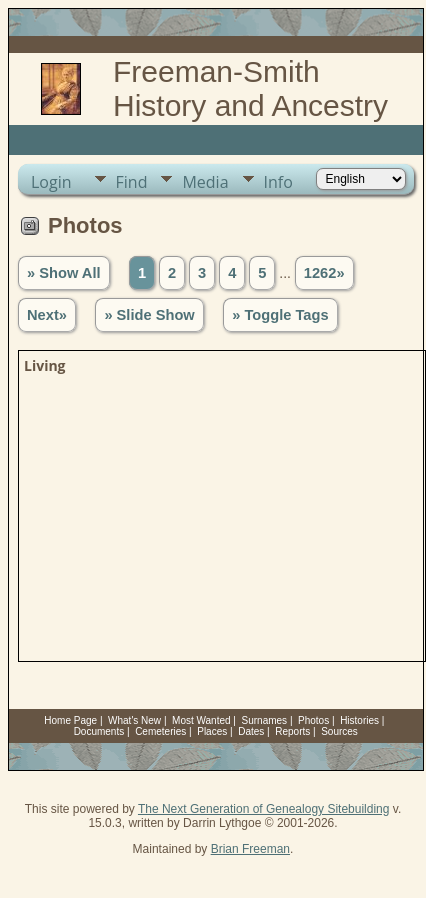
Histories (359, 720)
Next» (47, 315)
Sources (339, 731)
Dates (251, 731)
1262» (324, 273)
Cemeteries (160, 731)
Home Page (70, 720)
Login (51, 182)
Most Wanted (201, 720)
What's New (134, 720)
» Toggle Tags (280, 315)
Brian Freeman (250, 849)
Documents (99, 731)
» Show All (64, 273)
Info (278, 182)
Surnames (265, 720)
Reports (292, 731)
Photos (313, 720)
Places (212, 731)
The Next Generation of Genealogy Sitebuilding (264, 809)
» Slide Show (149, 315)
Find (132, 182)
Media (205, 182)
